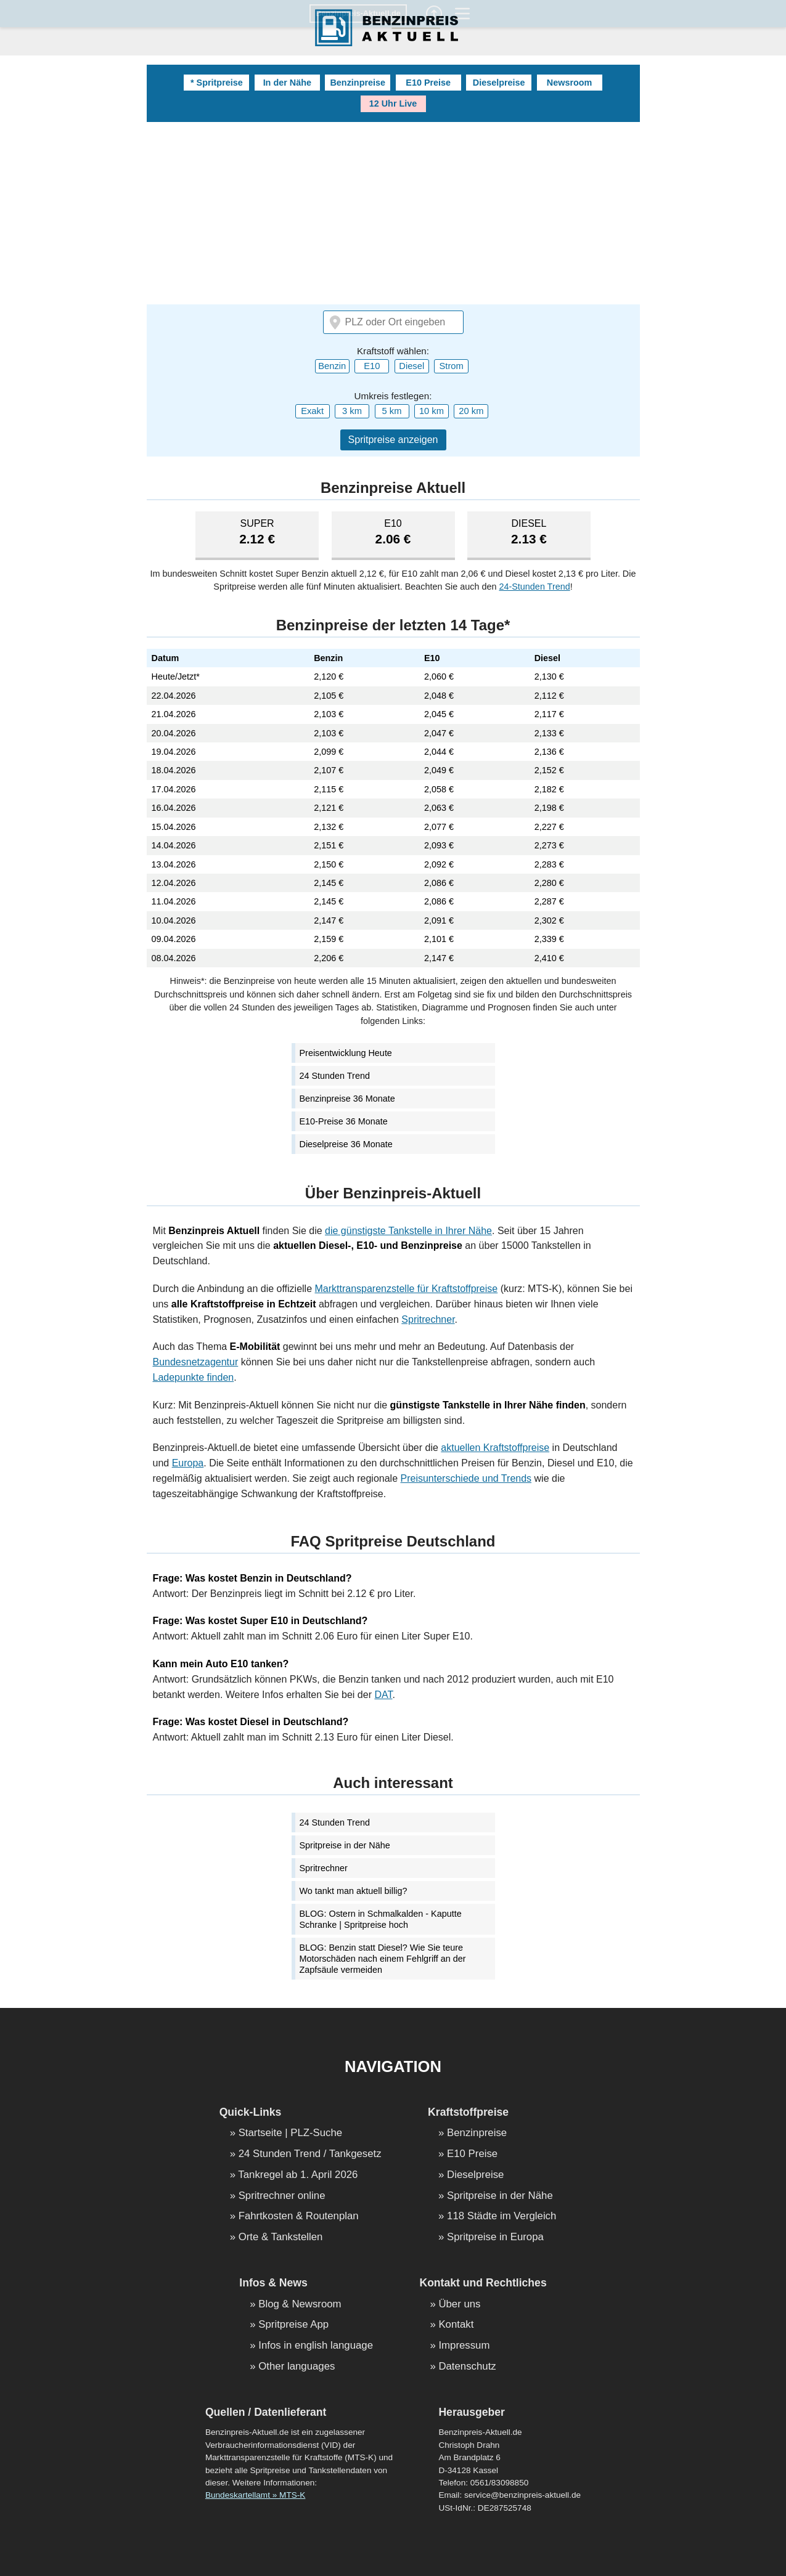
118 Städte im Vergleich (501, 2216)
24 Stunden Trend (335, 1076)
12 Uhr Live (393, 103)
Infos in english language (315, 2346)
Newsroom (569, 82)
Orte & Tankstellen (281, 2237)
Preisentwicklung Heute (346, 1053)
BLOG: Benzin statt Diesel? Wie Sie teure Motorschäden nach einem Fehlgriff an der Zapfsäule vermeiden (383, 1959)
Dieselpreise (499, 82)
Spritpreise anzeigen (393, 439)
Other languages (296, 2367)
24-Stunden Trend (534, 586)
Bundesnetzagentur (196, 1362)
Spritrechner (427, 1319)
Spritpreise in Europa (495, 2237)
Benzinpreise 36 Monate (347, 1098)
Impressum (463, 2346)
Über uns (459, 2304)
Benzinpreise (357, 82)
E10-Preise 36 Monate (344, 1121)
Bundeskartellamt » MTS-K (255, 2495)
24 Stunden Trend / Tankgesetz (310, 2154)
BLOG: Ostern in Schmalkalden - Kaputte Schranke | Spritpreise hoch (381, 1919)
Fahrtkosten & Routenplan (299, 2216)
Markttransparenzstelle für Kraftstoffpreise (406, 1288)
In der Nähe (287, 82)
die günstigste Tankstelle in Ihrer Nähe (408, 1230)
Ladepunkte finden (193, 1377)
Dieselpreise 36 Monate (346, 1144)
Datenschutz (467, 2367)
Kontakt (455, 2325)
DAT (383, 1694)
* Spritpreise (216, 82)
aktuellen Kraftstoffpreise (495, 1447)
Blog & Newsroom (299, 2304)
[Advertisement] (393, 214)
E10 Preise (428, 82)
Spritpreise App (293, 2325)
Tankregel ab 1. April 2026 (298, 2175)
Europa (188, 1463)
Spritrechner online (282, 2196)
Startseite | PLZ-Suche (291, 2133)
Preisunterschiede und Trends (466, 1478)
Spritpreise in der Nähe (345, 1845)
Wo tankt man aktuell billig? (353, 1891)
